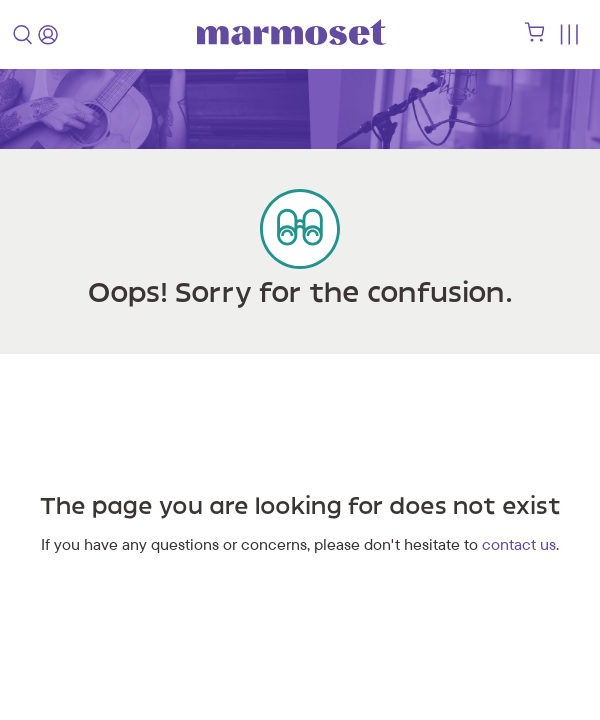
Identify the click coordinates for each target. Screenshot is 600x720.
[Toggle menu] (568, 34)
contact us (519, 544)
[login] (48, 35)
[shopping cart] (535, 37)
